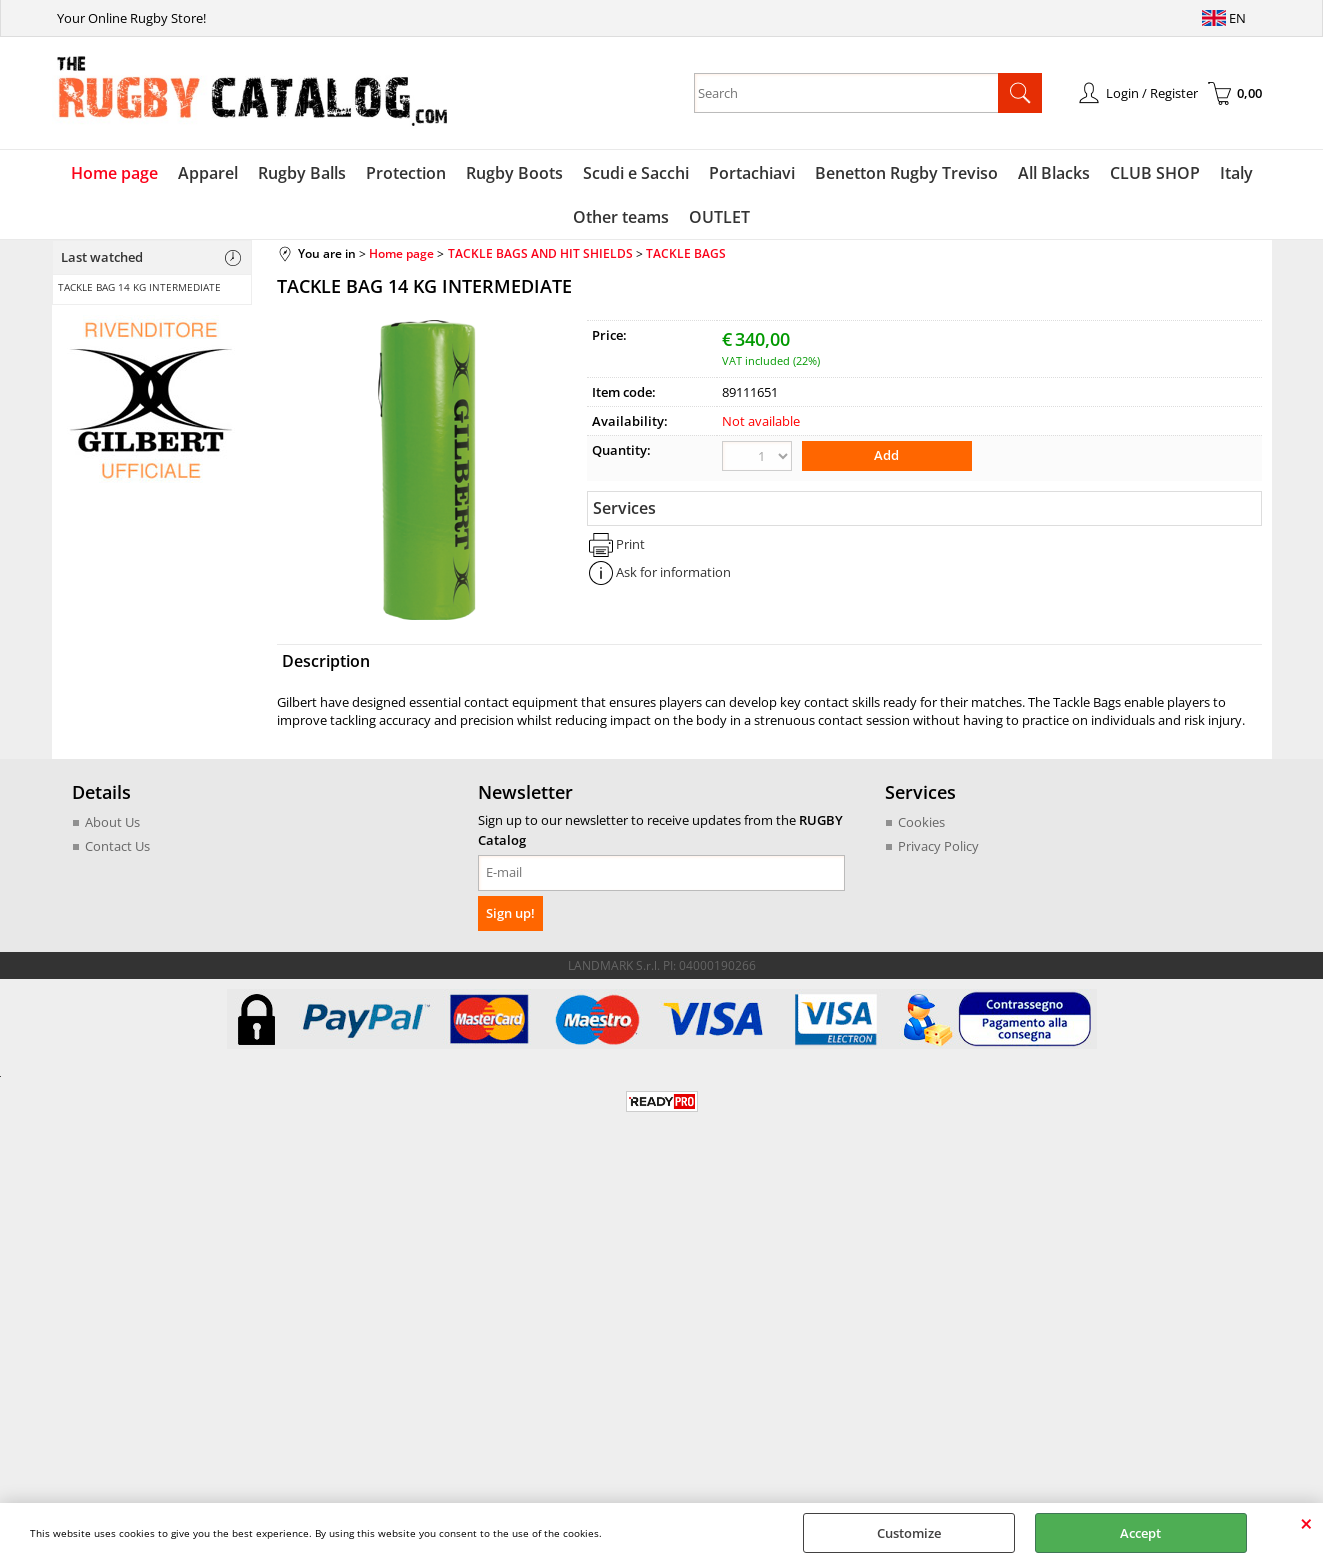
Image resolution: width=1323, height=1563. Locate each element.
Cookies (921, 822)
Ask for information (673, 572)
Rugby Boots (514, 173)
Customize (909, 1533)
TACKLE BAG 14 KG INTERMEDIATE (139, 287)
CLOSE (1306, 1523)
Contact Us (117, 846)
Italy (1236, 173)
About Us (112, 822)
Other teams (621, 217)
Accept (1140, 1533)
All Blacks (1054, 173)
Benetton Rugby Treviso (906, 173)
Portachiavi (752, 173)
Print (630, 544)
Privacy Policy (938, 846)
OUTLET (719, 217)
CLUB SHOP (1155, 173)
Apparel (208, 173)
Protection (406, 173)
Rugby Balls (302, 173)
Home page (114, 173)
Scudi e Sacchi (636, 173)
